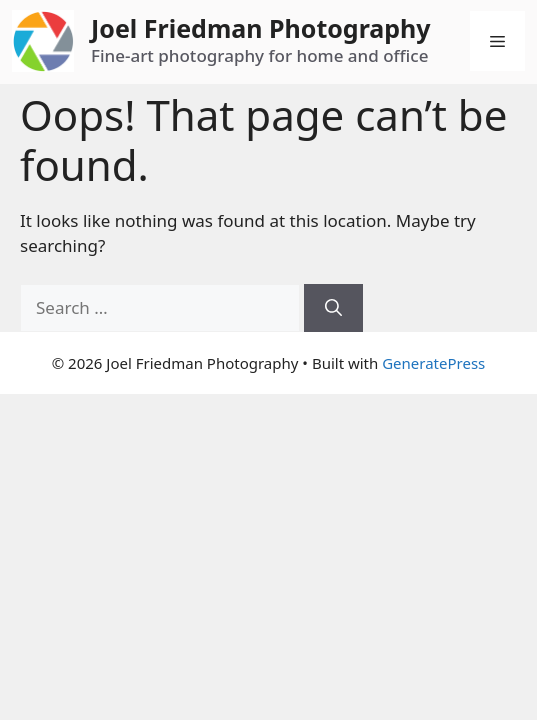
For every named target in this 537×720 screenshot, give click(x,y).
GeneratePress (433, 363)
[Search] (333, 308)
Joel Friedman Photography (261, 28)
